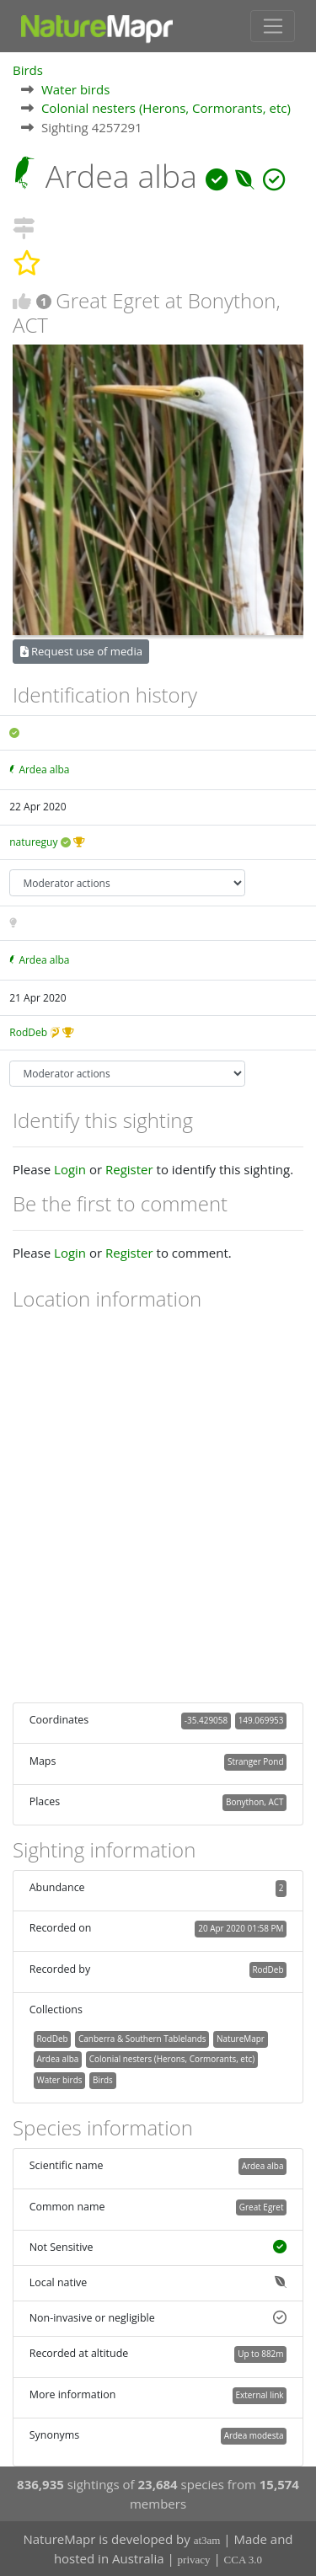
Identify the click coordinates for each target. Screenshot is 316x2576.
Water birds (75, 89)
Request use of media (81, 651)
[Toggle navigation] (272, 26)
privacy (194, 2559)
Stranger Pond (256, 1761)
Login (70, 1169)
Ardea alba (44, 769)
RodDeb (28, 1032)
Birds (28, 69)
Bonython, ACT (254, 1802)
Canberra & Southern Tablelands (142, 2038)
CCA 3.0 (243, 2559)
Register (129, 1169)
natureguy (33, 842)
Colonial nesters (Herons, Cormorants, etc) (166, 107)
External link (259, 2395)
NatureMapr (241, 2038)
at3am (207, 2540)
